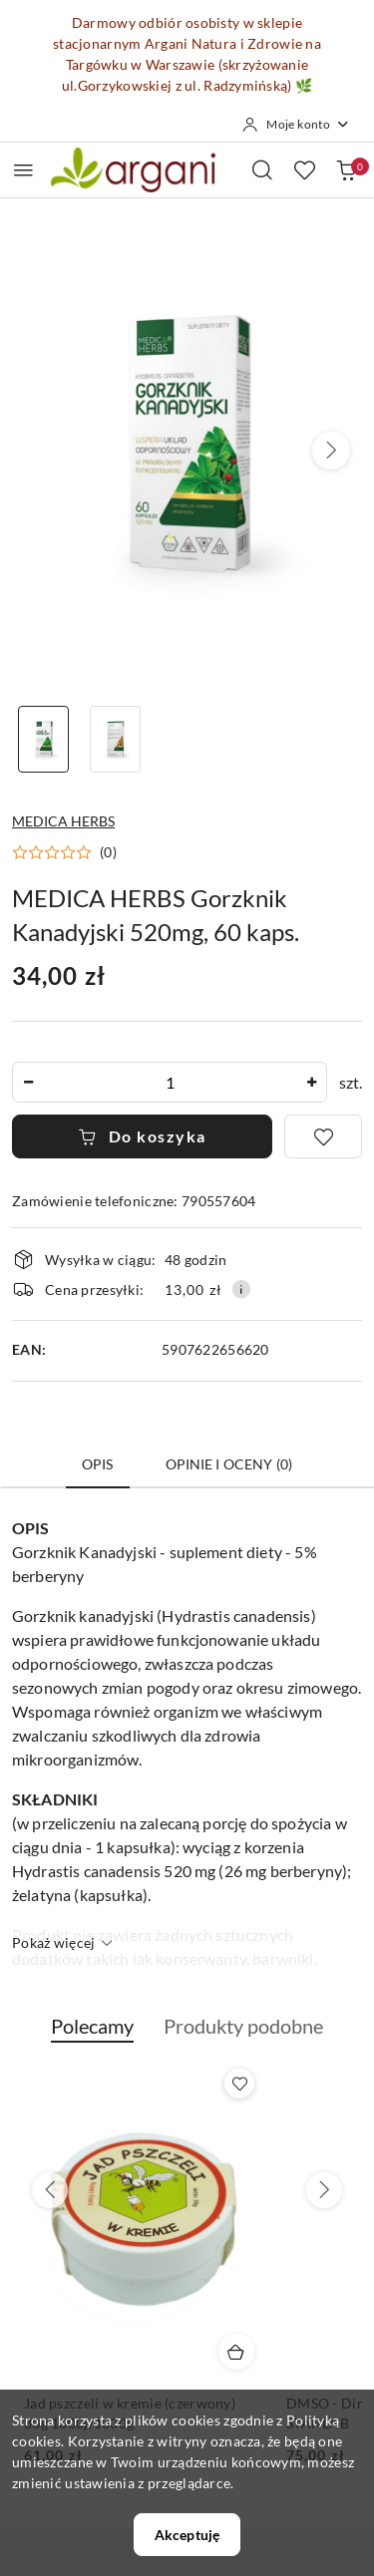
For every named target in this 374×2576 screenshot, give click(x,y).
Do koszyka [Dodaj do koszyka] (142, 1136)
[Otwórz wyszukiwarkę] (262, 169)
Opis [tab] (98, 1463)
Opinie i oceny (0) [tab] (229, 1463)
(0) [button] (108, 852)
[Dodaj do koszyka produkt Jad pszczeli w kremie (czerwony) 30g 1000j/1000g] (236, 2352)
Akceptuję (187, 2534)
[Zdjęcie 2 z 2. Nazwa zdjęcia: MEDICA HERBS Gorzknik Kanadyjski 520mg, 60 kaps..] (116, 739)
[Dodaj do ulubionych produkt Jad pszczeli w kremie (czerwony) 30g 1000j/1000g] (239, 2083)
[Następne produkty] (324, 2190)
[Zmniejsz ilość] (28, 1082)
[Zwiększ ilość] (311, 1082)
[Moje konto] (296, 125)
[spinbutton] (169, 1082)
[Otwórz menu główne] (23, 170)
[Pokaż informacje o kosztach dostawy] (241, 1289)
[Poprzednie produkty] (50, 2190)
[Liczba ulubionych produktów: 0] (304, 169)
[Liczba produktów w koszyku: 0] (346, 169)
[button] (331, 451)
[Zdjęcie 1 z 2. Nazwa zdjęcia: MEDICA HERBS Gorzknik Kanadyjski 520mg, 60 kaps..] (44, 739)
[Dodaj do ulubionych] (323, 1136)
